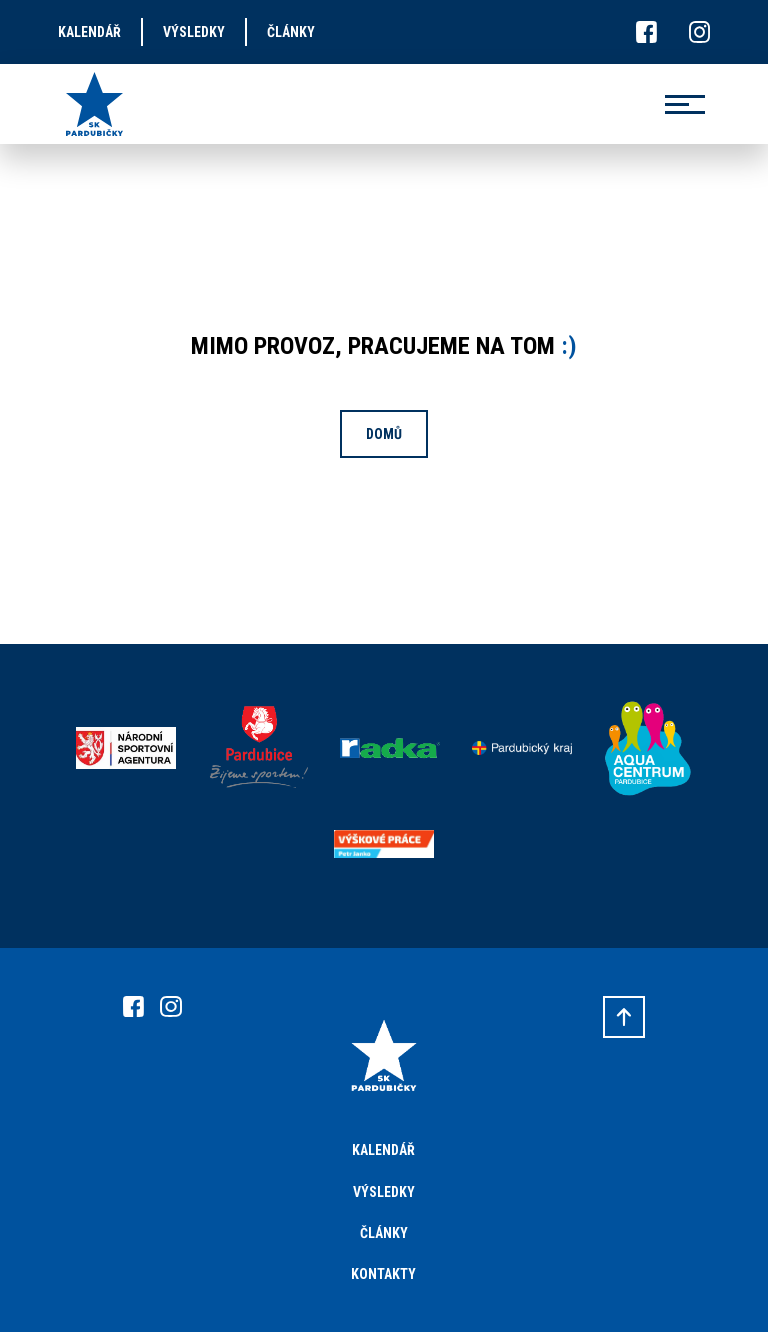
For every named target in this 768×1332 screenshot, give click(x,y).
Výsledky (384, 1192)
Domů (384, 434)
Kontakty (383, 1274)
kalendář (89, 32)
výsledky (194, 32)
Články (384, 1233)
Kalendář (383, 1150)
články (291, 32)
